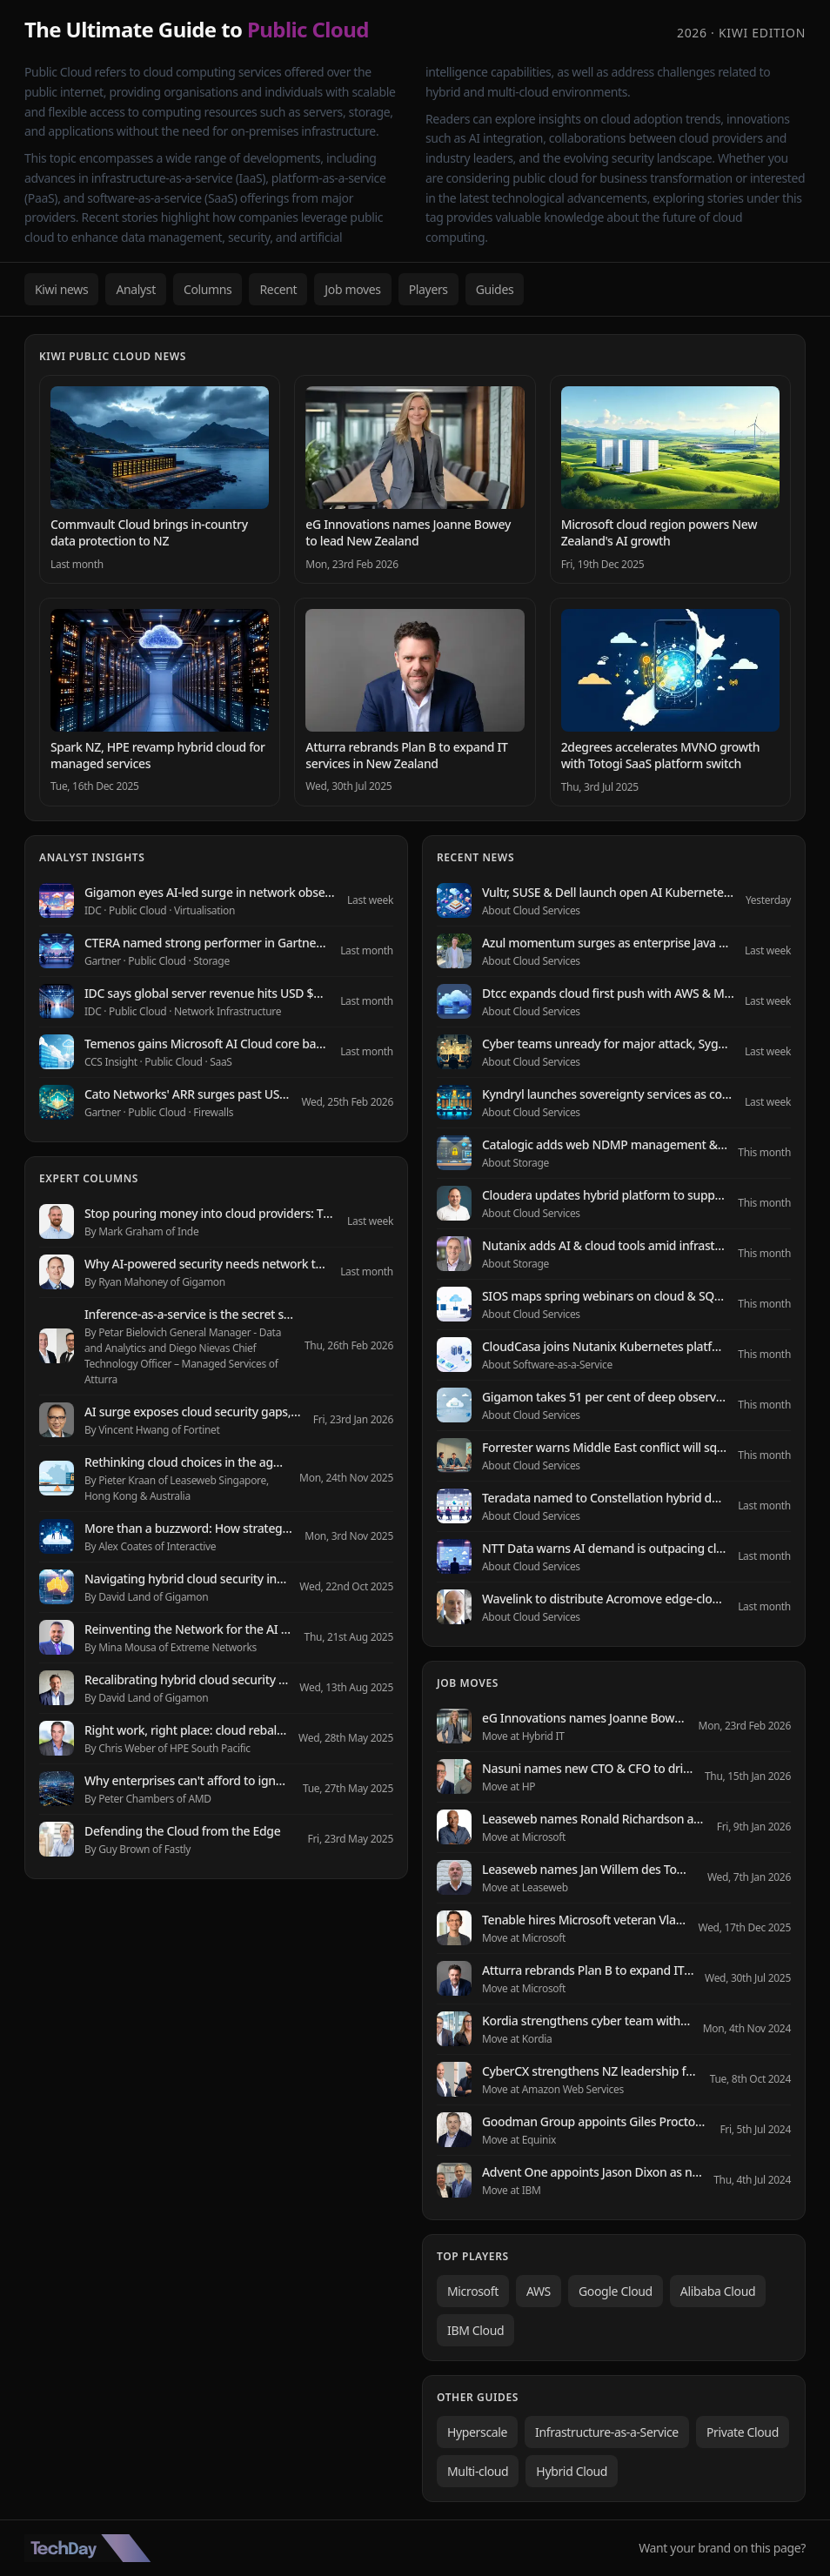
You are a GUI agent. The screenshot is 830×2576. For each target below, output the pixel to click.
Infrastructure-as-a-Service (607, 2432)
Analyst (136, 289)
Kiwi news (61, 289)
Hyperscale (477, 2432)
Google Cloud (616, 2291)
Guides (495, 289)
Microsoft (473, 2291)
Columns (208, 289)
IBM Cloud (475, 2330)
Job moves (352, 289)
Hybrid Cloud (571, 2471)
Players (428, 289)
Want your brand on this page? (722, 2547)
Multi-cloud (477, 2471)
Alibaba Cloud (717, 2291)
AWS (538, 2291)
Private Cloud (742, 2432)
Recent (278, 289)
